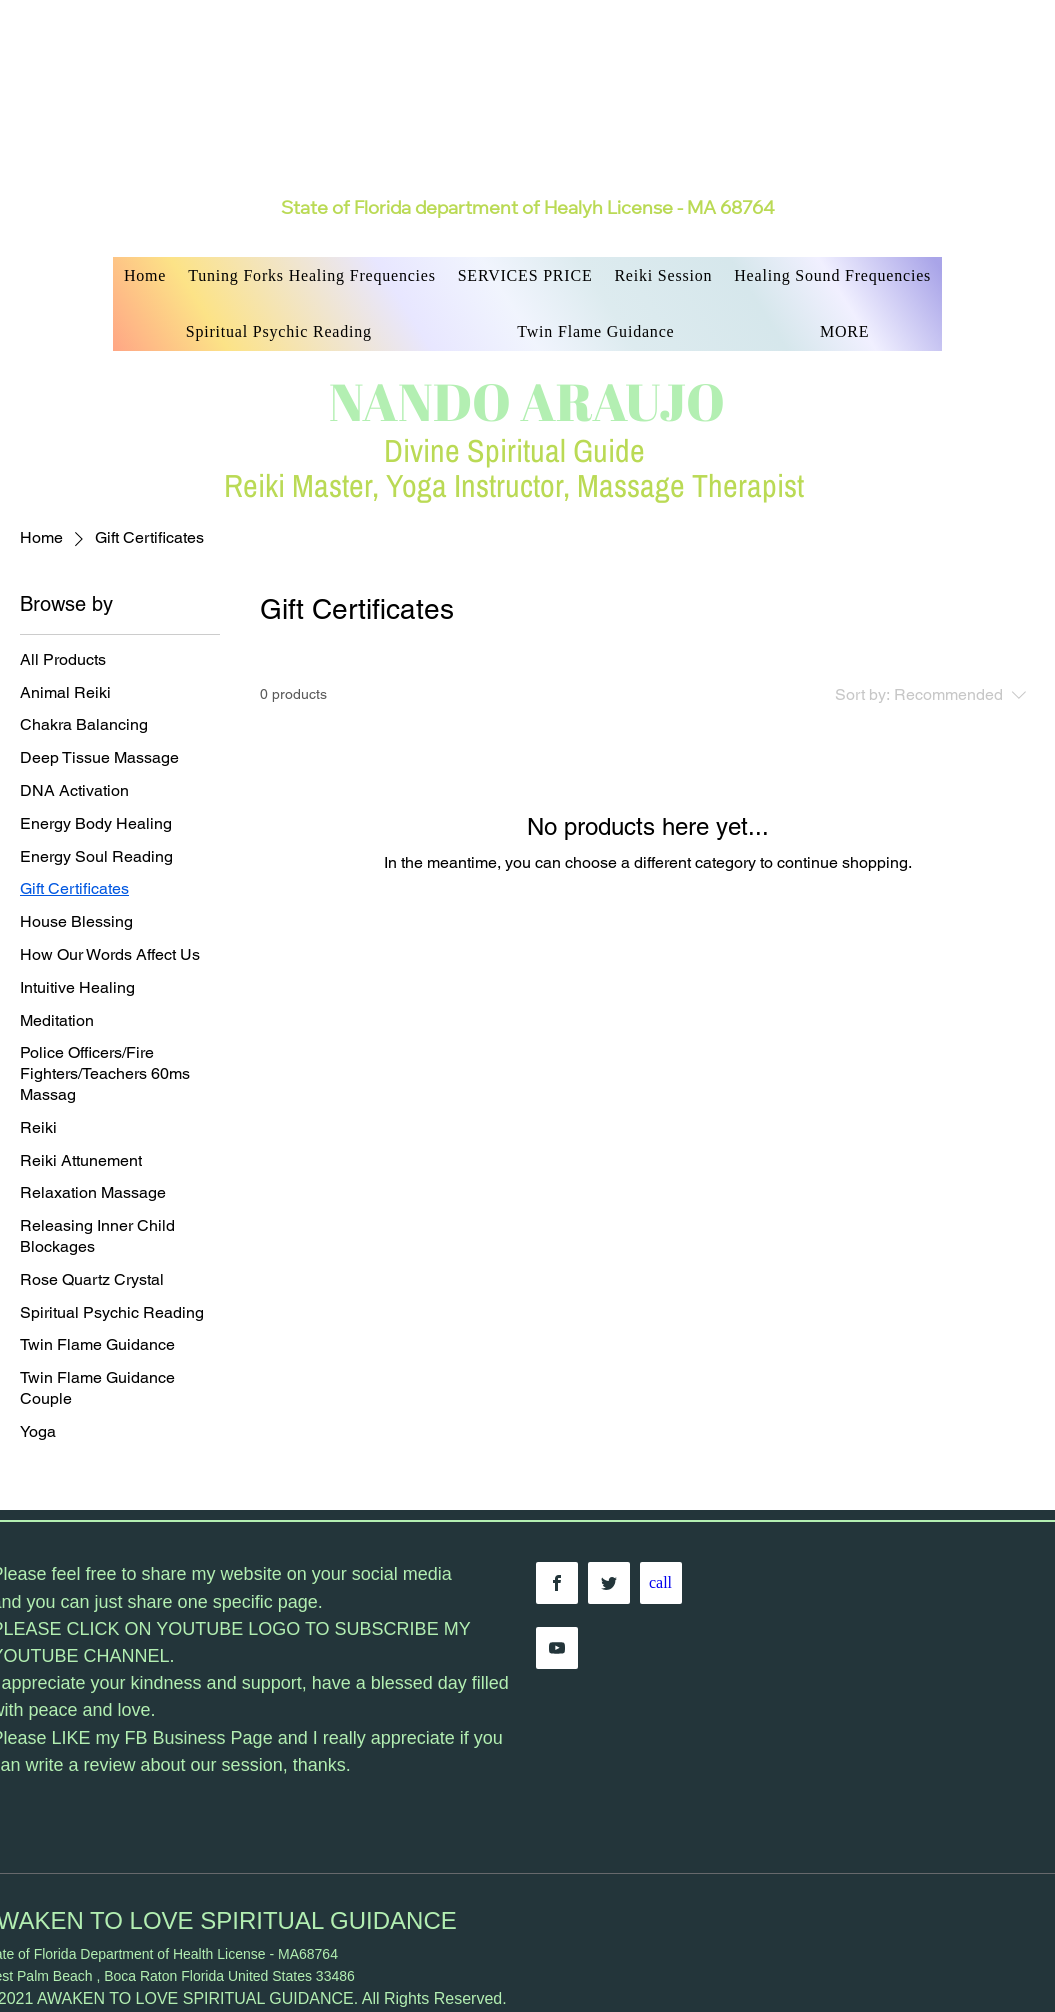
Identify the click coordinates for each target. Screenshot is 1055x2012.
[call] (661, 1583)
